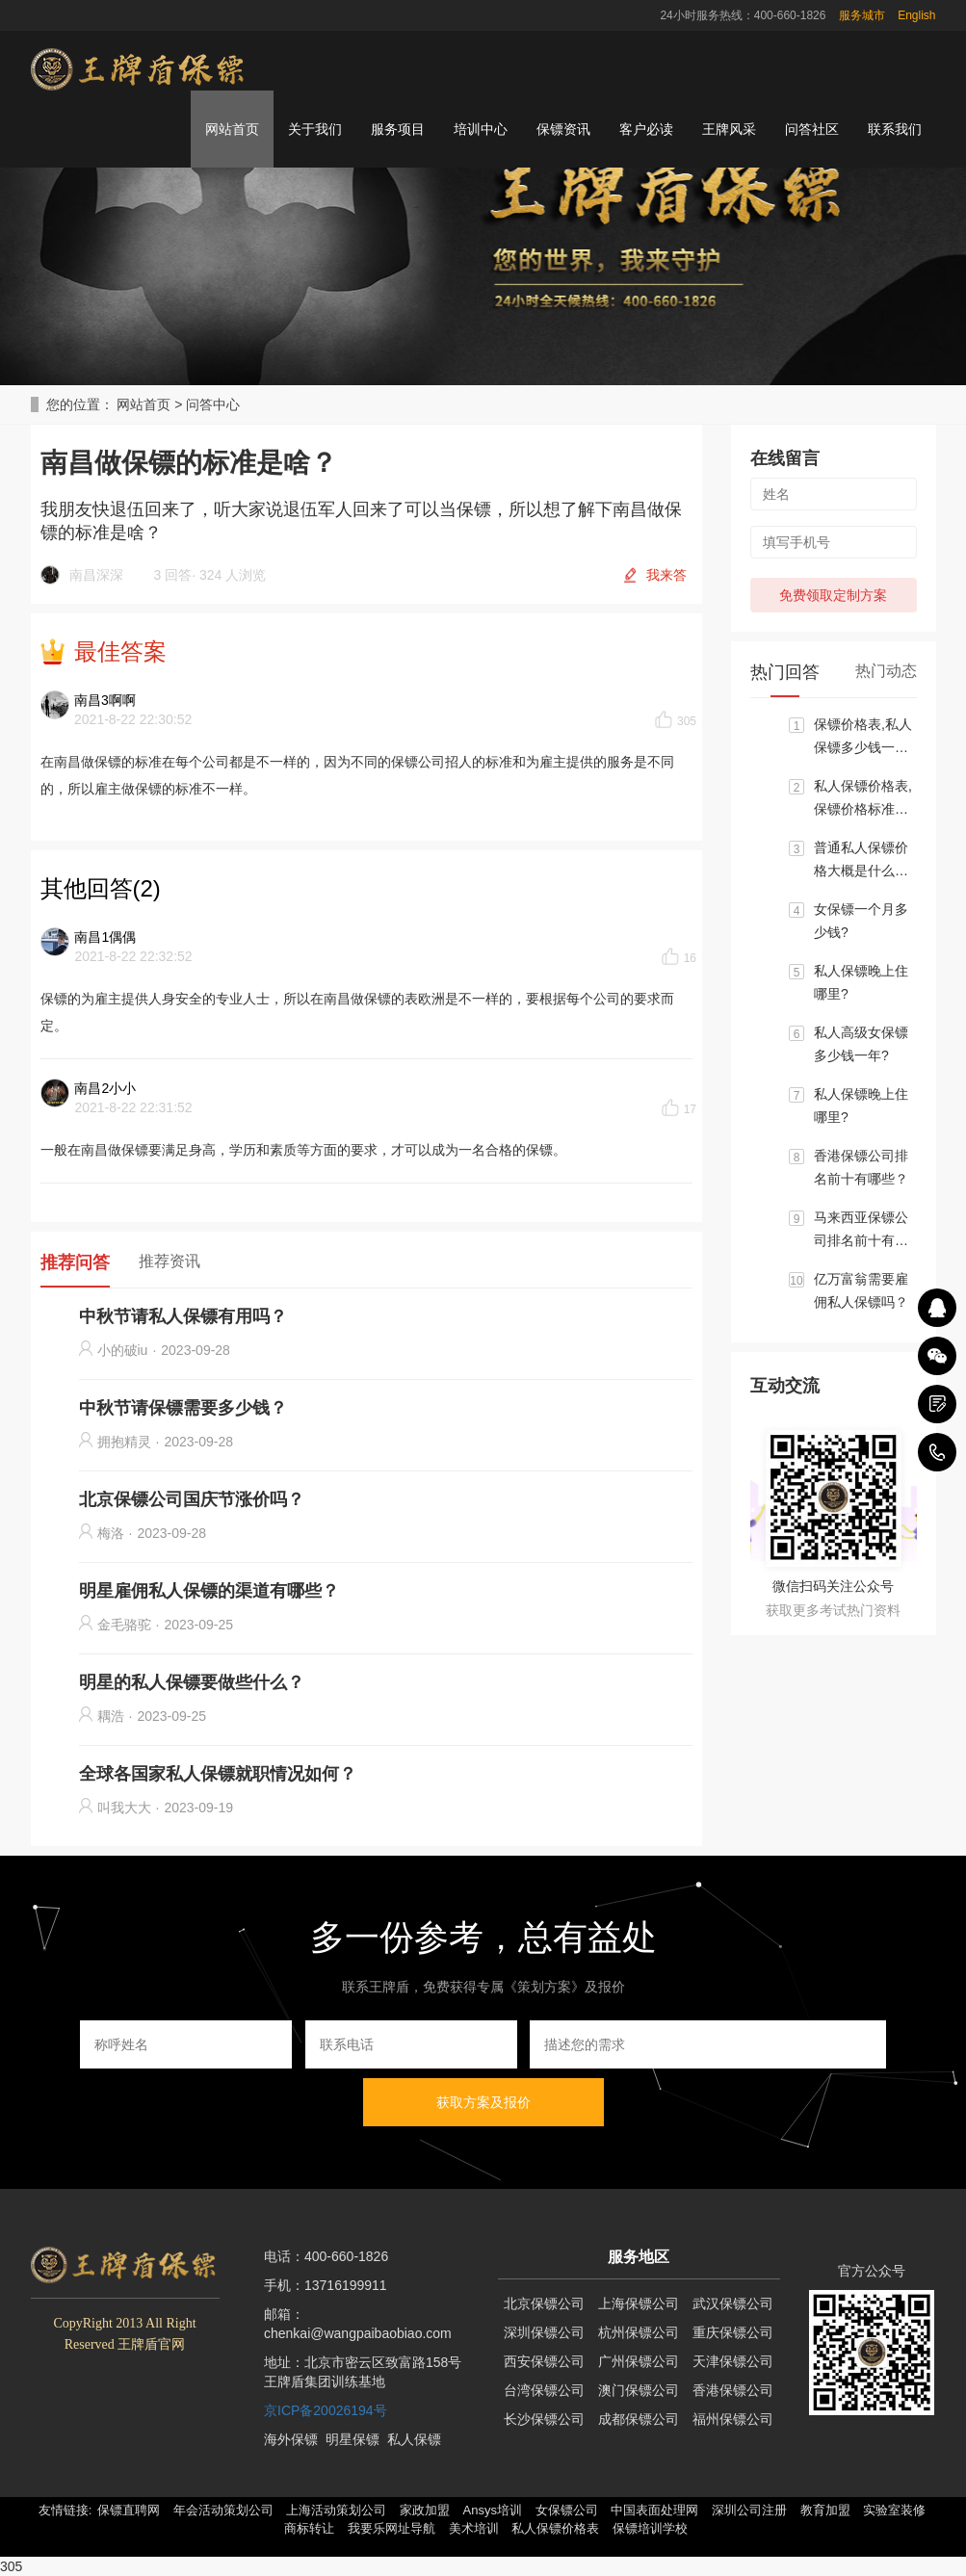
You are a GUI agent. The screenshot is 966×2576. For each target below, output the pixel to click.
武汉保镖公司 (732, 2303)
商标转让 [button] (309, 2528)
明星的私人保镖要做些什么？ (191, 1682)
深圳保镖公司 (544, 2332)
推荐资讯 (169, 1261)
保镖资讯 (563, 129)
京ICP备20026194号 (325, 2410)
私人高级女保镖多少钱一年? (861, 1044)
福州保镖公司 (732, 2419)
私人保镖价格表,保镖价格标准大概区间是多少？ (863, 799)
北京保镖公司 (544, 2303)
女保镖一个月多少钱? (861, 920)
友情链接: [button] (65, 2510)
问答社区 (812, 129)
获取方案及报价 (483, 2102)
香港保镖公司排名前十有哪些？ (861, 1167)
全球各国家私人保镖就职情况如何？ (217, 1773)
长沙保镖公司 (544, 2419)
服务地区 (638, 2257)
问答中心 (213, 404)
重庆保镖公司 (732, 2332)
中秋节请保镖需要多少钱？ (183, 1408)
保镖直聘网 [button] (128, 2510)
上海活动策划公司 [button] (336, 2510)
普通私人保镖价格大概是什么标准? (861, 861)
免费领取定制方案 (833, 595)
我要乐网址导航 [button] (391, 2528)
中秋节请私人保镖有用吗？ (183, 1316)
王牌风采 (729, 129)
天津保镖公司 (732, 2361)
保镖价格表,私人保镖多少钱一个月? (863, 737)
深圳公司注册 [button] (749, 2510)
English (916, 15)
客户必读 (646, 129)
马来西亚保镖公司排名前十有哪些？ (861, 1231)
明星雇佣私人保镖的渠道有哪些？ (209, 1591)
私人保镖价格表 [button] (555, 2528)
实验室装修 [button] (894, 2510)
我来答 (666, 575)
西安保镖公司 (544, 2361)
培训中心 (481, 129)
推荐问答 (75, 1262)
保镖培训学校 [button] (650, 2528)
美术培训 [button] (474, 2528)
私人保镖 (414, 2439)
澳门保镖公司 (638, 2390)
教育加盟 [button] (825, 2510)
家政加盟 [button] (425, 2510)
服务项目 (398, 129)
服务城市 (862, 15)
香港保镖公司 (732, 2390)
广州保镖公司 (638, 2361)
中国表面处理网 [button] (654, 2510)
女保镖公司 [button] (566, 2510)
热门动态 (886, 671)
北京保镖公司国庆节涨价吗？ (191, 1499)
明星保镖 (352, 2439)
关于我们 (315, 129)
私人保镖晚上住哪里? (861, 982)
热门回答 (785, 672)
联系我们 (895, 129)
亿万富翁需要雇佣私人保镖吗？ (861, 1290)
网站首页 (232, 129)
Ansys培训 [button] (492, 2510)
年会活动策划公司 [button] (223, 2510)
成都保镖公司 (638, 2419)
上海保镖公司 (638, 2303)
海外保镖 (291, 2439)
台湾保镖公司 (544, 2390)
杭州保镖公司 (638, 2332)
